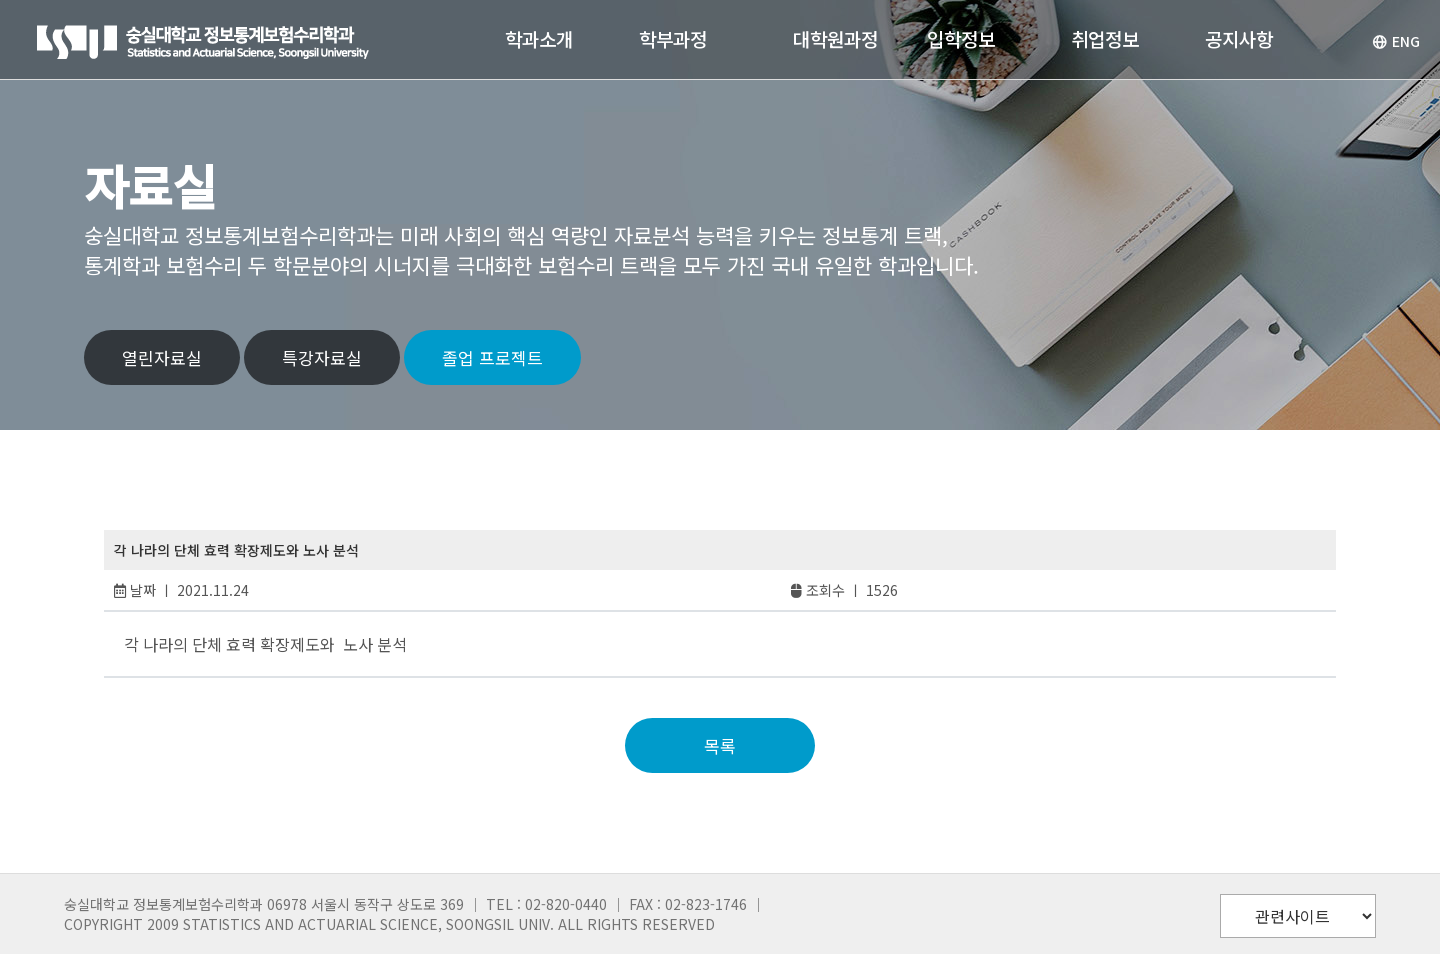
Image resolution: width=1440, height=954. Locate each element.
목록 (720, 745)
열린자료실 (162, 357)
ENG (1396, 41)
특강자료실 (322, 357)
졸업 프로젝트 (492, 357)
